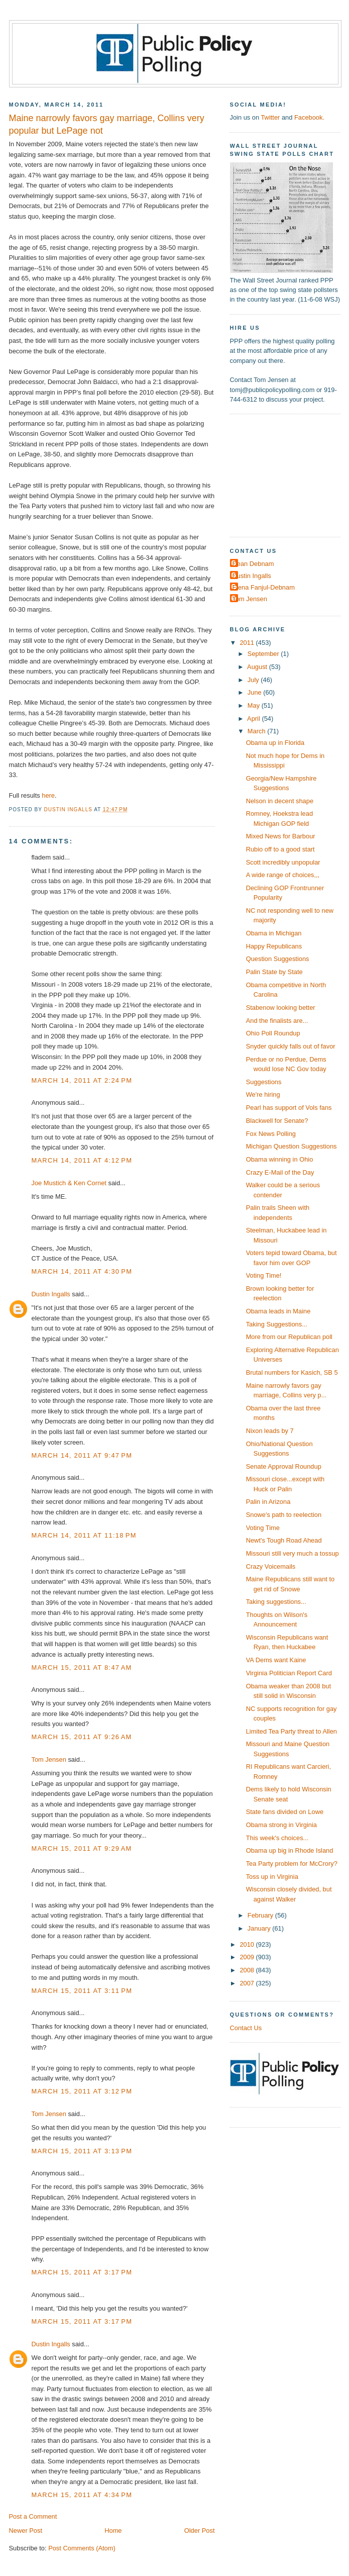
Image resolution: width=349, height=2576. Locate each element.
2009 (248, 1957)
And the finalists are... (277, 1020)
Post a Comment (33, 2516)
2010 (248, 1944)
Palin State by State (274, 972)
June (255, 692)
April (254, 718)
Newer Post (25, 2530)
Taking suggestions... (276, 1601)
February (261, 1915)
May (255, 705)
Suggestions (264, 1082)
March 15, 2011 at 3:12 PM (82, 2091)
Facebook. (309, 117)
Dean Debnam (253, 563)
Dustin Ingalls (51, 1294)
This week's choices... (277, 1838)
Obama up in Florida (275, 742)
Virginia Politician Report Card (289, 1673)
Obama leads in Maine (278, 1311)
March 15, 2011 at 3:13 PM (82, 2151)
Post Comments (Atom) (81, 2548)
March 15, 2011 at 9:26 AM (82, 1737)
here (48, 795)
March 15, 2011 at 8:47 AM (82, 1667)
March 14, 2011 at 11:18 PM (84, 1535)
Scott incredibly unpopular (283, 862)
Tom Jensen (49, 1759)
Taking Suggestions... (276, 1324)
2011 (248, 642)
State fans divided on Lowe (284, 1812)
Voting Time (263, 1528)
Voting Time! (264, 1275)
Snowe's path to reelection (283, 1514)
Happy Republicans (274, 946)
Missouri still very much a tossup (292, 1553)
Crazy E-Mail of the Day (280, 1172)
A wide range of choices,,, (283, 875)
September (264, 653)
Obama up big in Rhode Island (289, 1850)
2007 (248, 1983)
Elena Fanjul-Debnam (263, 587)
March (257, 731)
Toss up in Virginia (272, 1876)
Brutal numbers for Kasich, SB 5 (292, 1372)
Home (113, 2530)
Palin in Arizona (268, 1501)
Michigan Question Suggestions (291, 1146)
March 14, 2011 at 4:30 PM (82, 1271)
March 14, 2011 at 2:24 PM (82, 1080)
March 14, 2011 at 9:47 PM (82, 1455)
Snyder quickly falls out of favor (290, 1046)
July (254, 680)
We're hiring (263, 1094)
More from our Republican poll (289, 1337)
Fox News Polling (271, 1133)
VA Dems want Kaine (276, 1660)
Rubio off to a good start (280, 849)
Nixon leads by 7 (270, 1431)
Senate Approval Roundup (283, 1466)
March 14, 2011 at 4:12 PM (82, 1160)
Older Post (199, 2530)
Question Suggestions (277, 959)
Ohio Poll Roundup (273, 1033)
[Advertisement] (289, 474)
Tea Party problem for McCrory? (291, 1863)
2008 (248, 1970)
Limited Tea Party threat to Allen (291, 1731)
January (260, 1928)
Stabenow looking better (280, 1007)
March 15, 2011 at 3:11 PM (82, 1990)
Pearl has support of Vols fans (289, 1107)
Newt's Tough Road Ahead (284, 1540)
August (258, 667)
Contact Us (246, 2028)
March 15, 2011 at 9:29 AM (82, 1848)
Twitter (270, 117)
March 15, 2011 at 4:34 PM (82, 2495)
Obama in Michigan (274, 933)
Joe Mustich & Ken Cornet (69, 1183)
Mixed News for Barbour (280, 836)
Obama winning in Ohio (279, 1159)
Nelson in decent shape (279, 801)
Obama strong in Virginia (281, 1825)
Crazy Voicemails (271, 1566)
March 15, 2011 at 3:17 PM (82, 2272)
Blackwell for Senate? (277, 1120)
